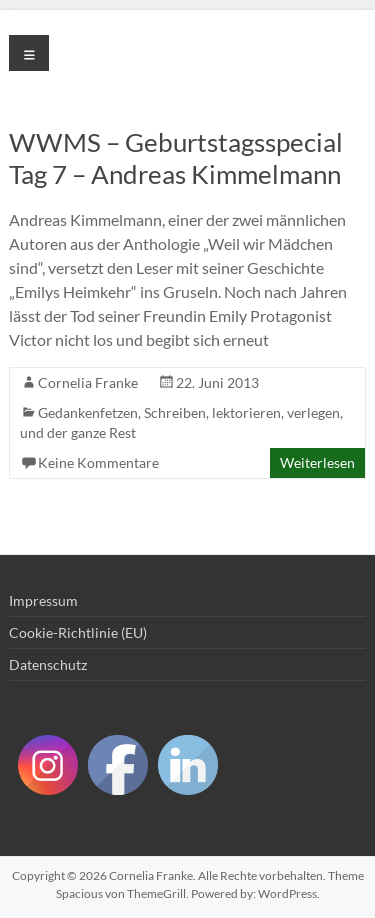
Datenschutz (48, 664)
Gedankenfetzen (88, 412)
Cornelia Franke (88, 382)
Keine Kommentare (98, 462)
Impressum (43, 600)
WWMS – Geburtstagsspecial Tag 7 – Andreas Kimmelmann (176, 158)
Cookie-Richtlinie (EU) (78, 632)
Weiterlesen (317, 462)
